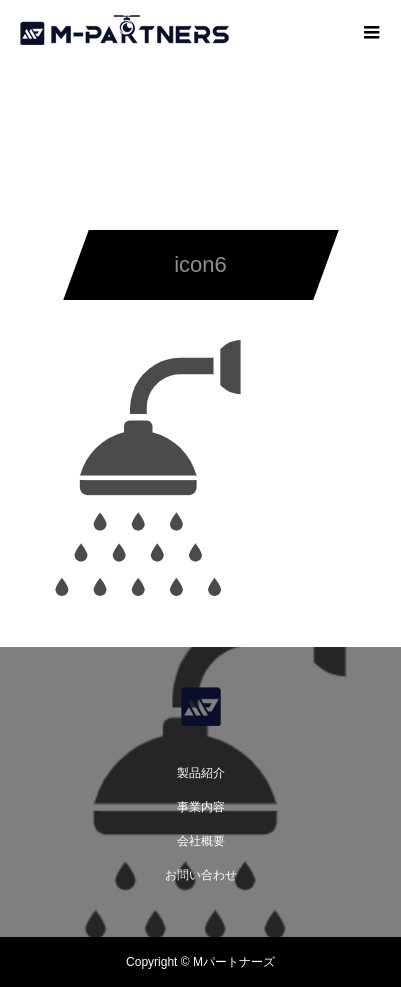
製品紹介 (201, 773)
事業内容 (201, 807)
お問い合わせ (201, 875)
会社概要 (201, 841)
